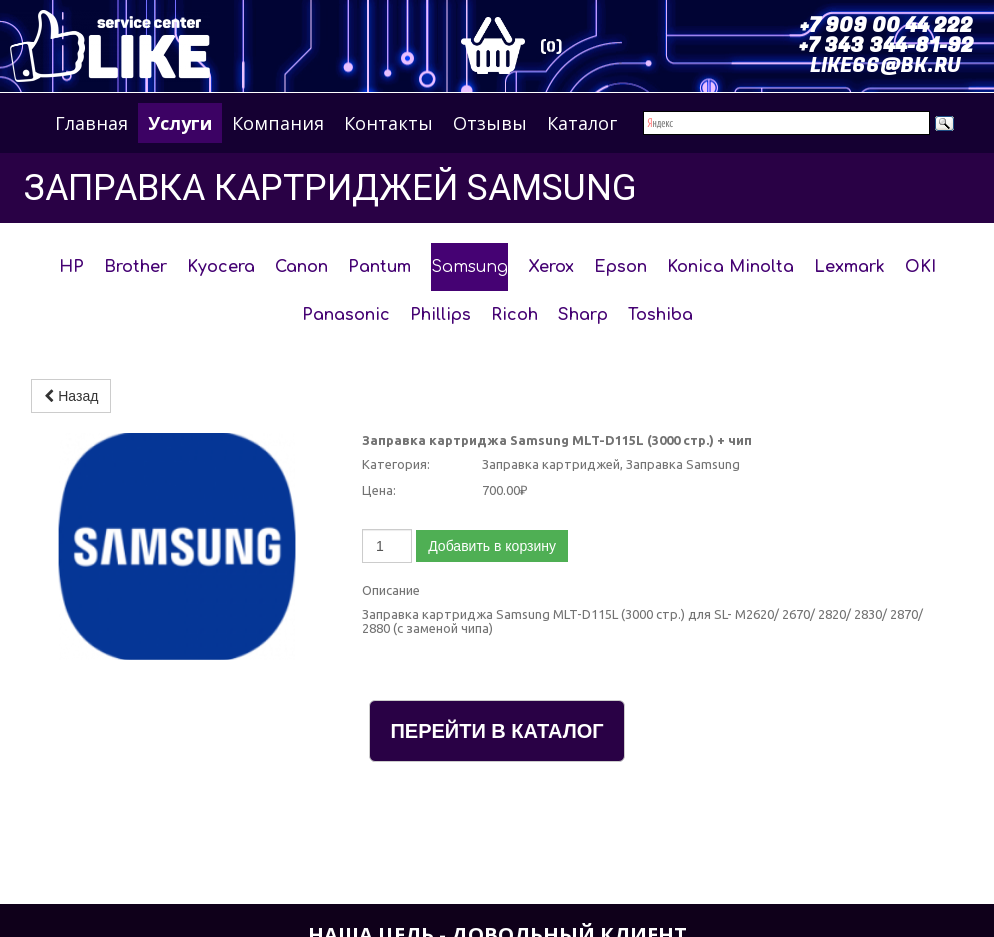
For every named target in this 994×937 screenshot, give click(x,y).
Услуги (180, 123)
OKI (920, 267)
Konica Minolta (730, 267)
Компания (278, 123)
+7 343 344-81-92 (886, 45)
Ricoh (514, 315)
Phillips (440, 315)
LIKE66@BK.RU (885, 65)
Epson (620, 267)
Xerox (551, 267)
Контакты (388, 123)
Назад (71, 396)
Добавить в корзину (492, 546)
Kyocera (221, 267)
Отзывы (490, 123)
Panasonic (346, 315)
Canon (301, 267)
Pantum (379, 267)
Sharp (583, 315)
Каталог (582, 123)
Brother (135, 267)
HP (71, 267)
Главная (91, 123)
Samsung (469, 267)
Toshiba (660, 315)
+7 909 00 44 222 (886, 25)
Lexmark (849, 267)
